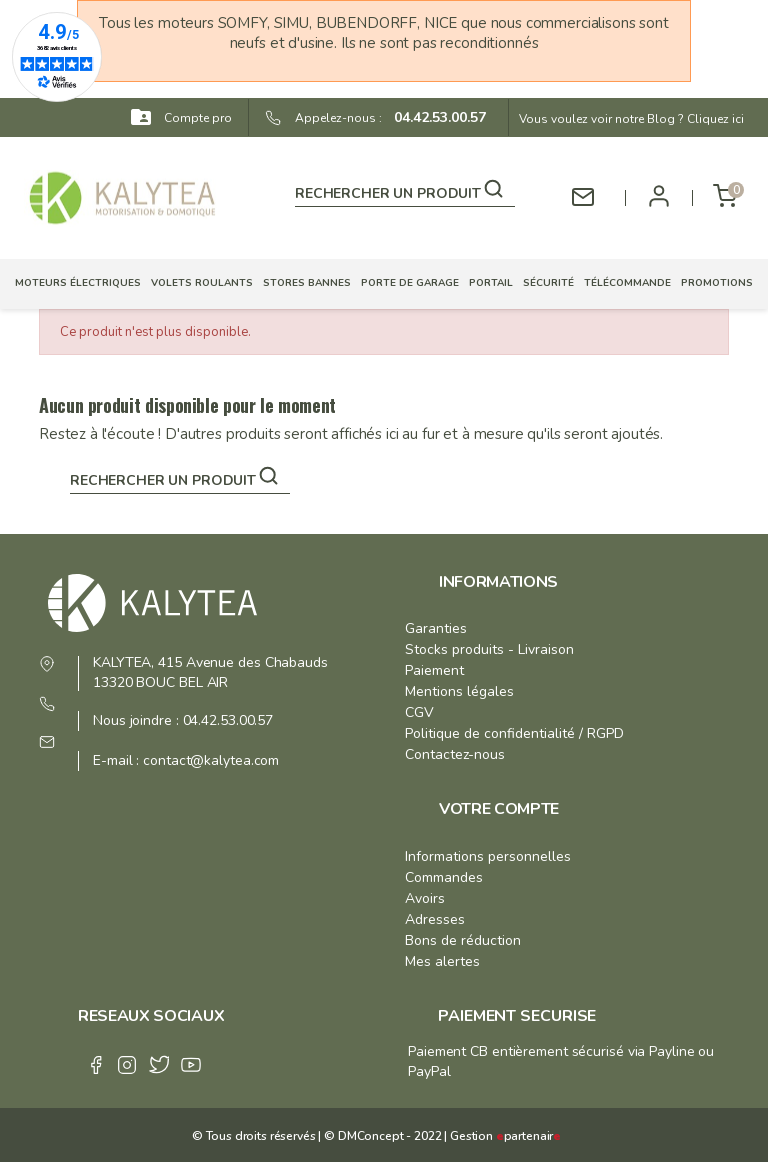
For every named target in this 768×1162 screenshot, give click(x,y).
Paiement (434, 670)
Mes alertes (442, 961)
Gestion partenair (505, 1136)
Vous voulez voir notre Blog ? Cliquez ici (631, 119)
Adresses (435, 919)
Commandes (444, 877)
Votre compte (499, 809)
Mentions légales (459, 691)
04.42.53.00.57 (434, 117)
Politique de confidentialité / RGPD (514, 733)
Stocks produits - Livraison (489, 649)
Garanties (436, 628)
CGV (419, 712)
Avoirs (425, 898)
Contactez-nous (455, 754)
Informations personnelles (488, 856)
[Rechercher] (405, 190)
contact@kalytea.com (211, 760)
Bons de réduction (463, 940)
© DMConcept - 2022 (381, 1136)
